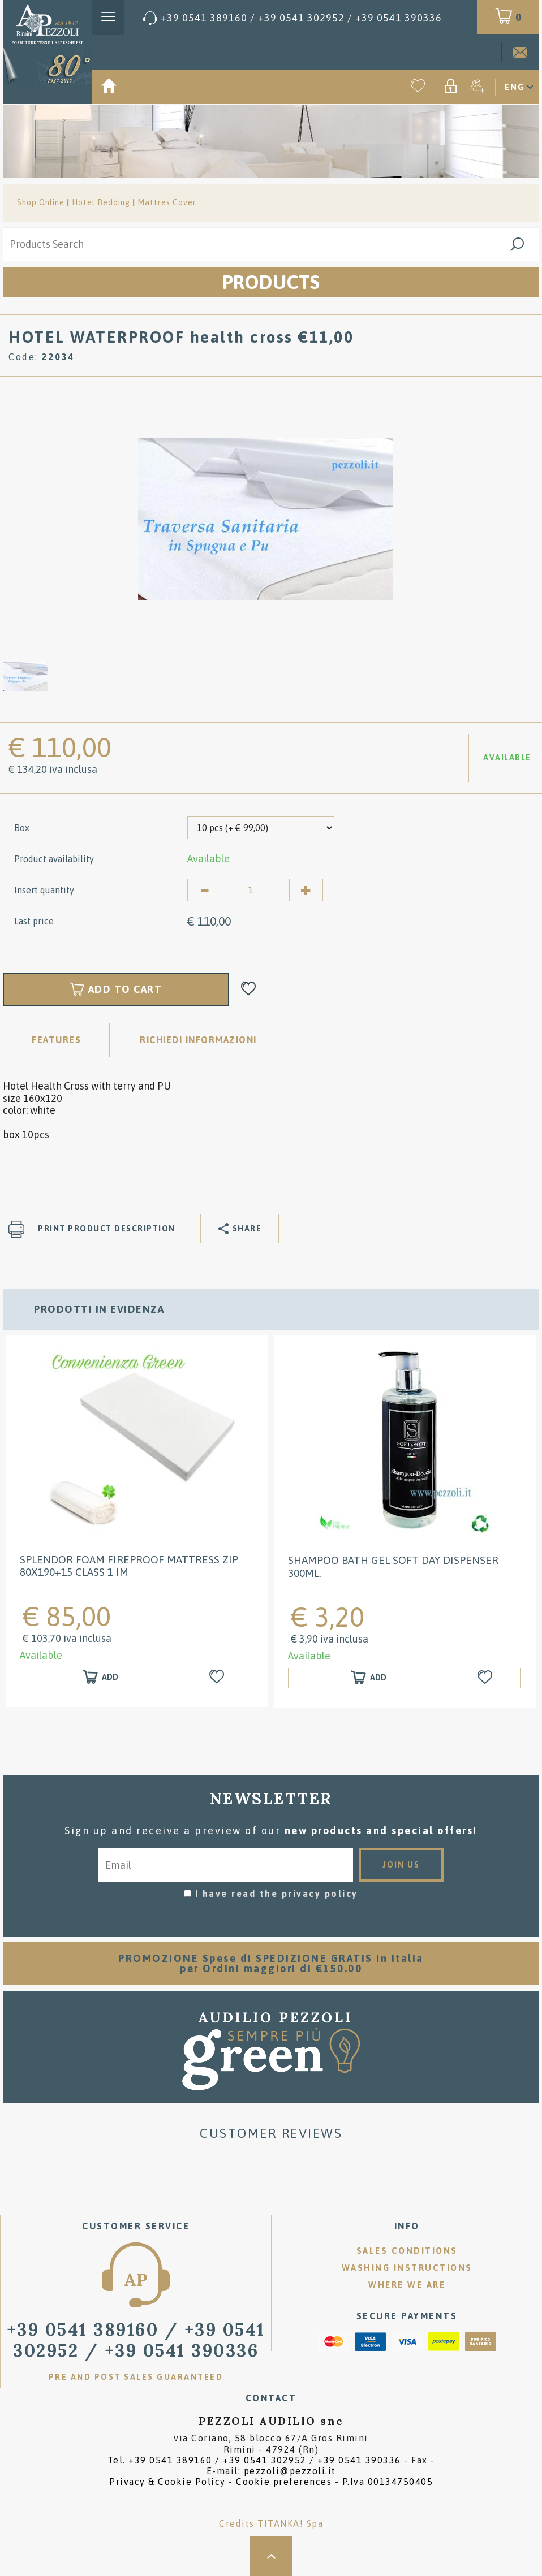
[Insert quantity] (255, 890)
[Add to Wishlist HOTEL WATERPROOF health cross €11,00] (248, 989)
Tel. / (254, 2460)
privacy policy (320, 1893)
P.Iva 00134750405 (387, 2481)
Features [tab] (56, 1040)
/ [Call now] (136, 2340)
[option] (265, 518)
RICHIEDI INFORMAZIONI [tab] (198, 1040)
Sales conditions (407, 2250)
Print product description (106, 1228)
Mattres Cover (166, 202)
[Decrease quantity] (204, 890)
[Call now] (292, 18)
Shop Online (40, 202)
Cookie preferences (284, 2481)
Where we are (406, 2284)
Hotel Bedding (101, 202)
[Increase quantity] (306, 890)
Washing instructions (407, 2267)
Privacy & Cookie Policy (167, 2481)
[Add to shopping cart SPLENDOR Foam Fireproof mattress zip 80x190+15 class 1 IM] (101, 1677)
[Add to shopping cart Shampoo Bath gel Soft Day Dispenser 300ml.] (369, 1678)
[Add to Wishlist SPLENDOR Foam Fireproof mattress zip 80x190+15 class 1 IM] (218, 1677)
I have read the (276, 1893)
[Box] (260, 827)
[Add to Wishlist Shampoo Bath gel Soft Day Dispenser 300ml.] (487, 1678)
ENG (514, 87)
